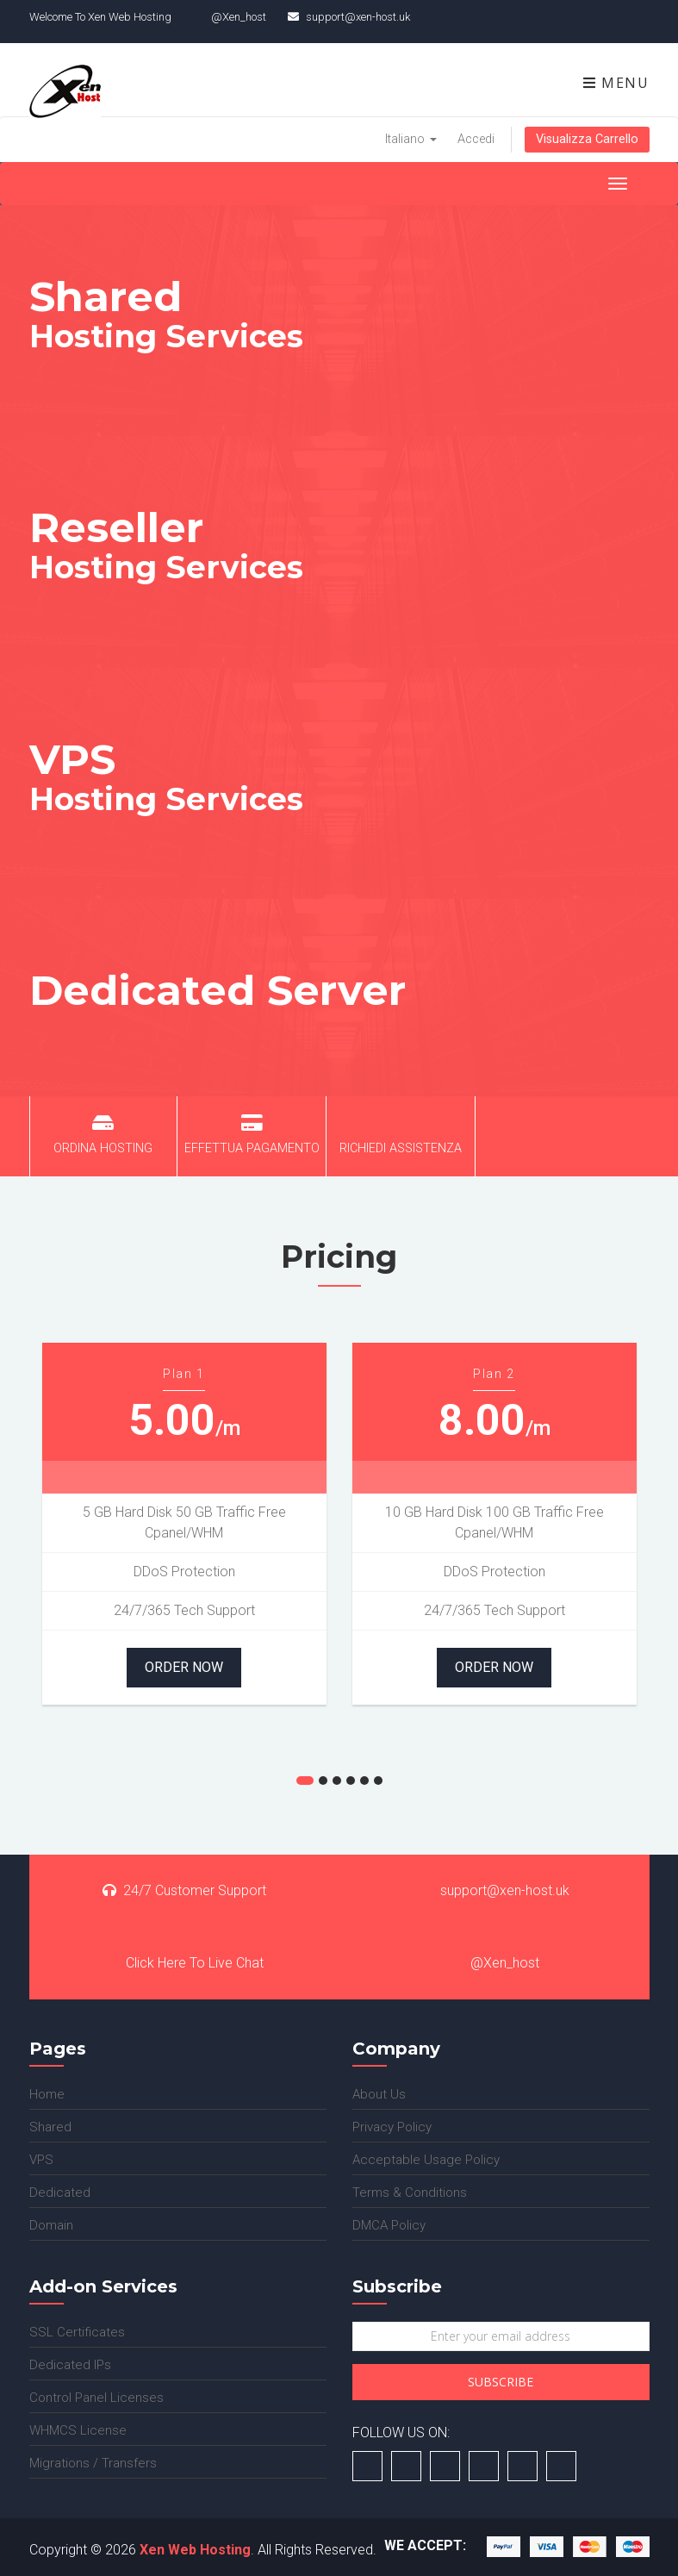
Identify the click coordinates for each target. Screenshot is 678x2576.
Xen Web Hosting (195, 2550)
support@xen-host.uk (494, 1890)
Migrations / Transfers (93, 2463)
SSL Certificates (77, 2332)
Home (47, 2094)
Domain (51, 2225)
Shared (50, 2127)
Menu (616, 82)
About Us (379, 2094)
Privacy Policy (392, 2127)
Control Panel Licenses (96, 2397)
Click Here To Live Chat (184, 1963)
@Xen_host (494, 1963)
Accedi (476, 139)
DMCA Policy (389, 2225)
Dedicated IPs (70, 2365)
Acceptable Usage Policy (426, 2159)
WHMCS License (78, 2430)
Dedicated (59, 2192)
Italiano (411, 139)
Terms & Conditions (409, 2192)
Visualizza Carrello (587, 139)
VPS (41, 2159)
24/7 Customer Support (184, 1890)
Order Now (184, 1667)
